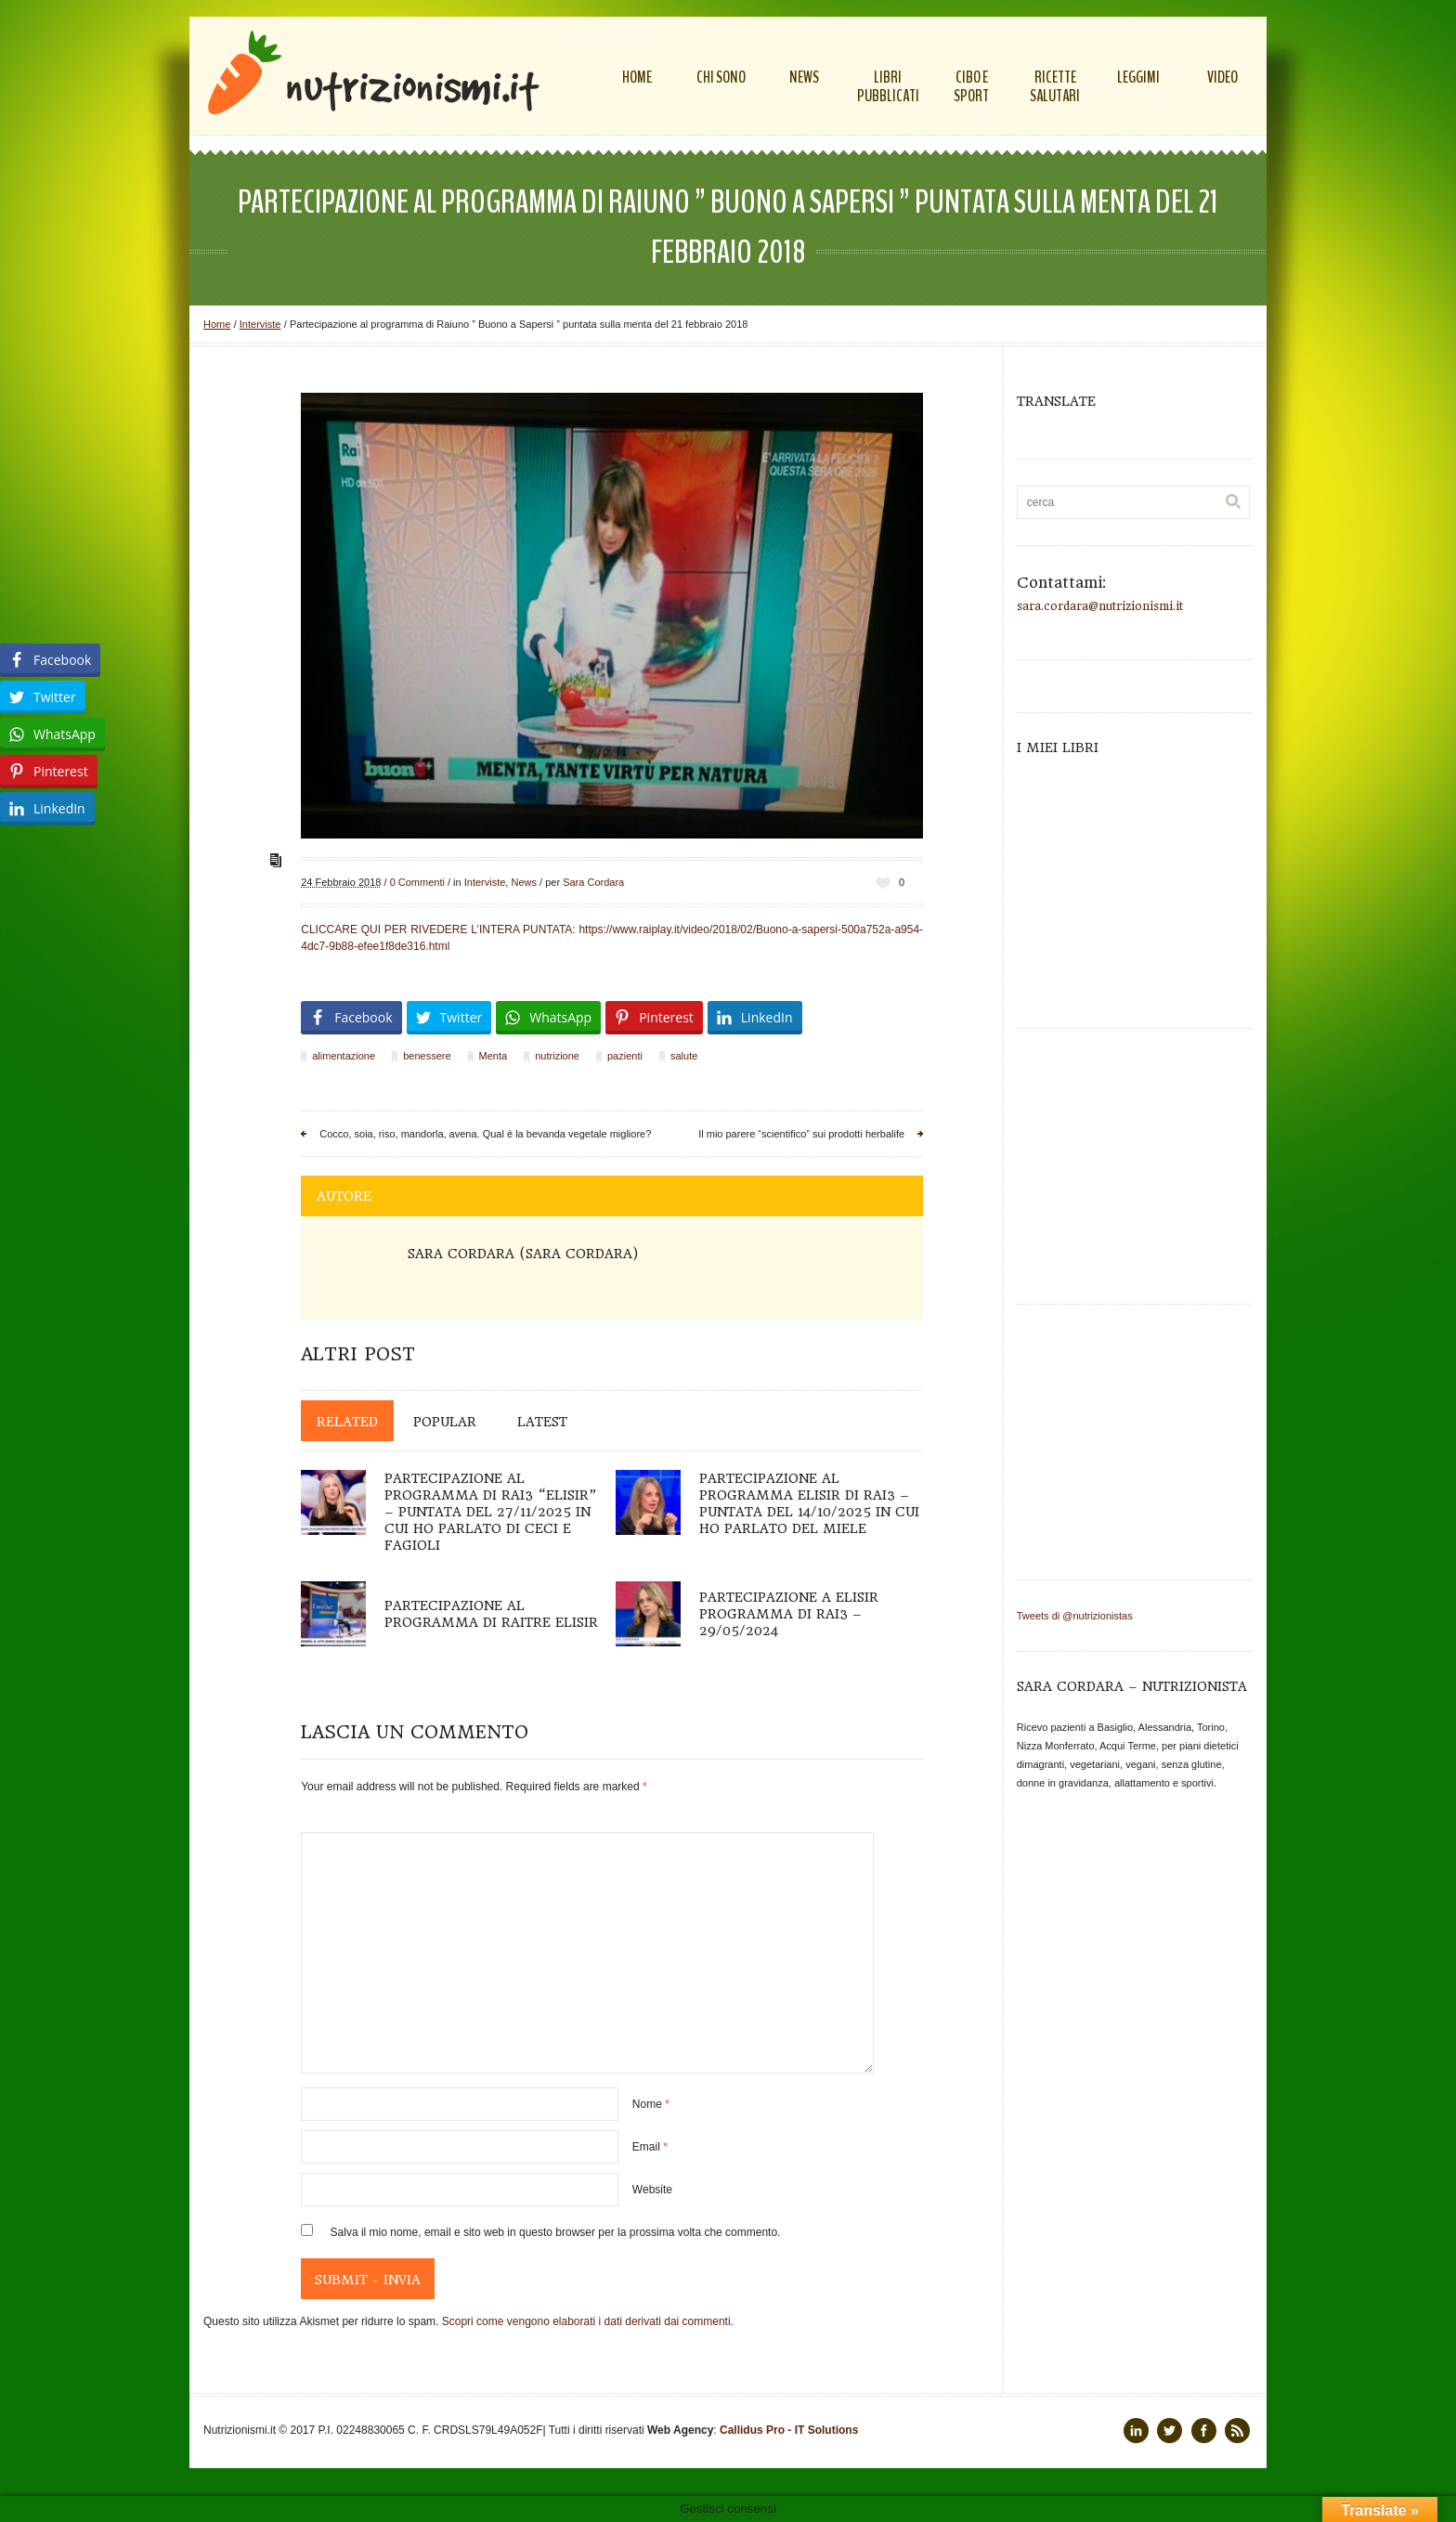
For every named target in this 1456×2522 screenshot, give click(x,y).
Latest (542, 1421)
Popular (444, 1421)
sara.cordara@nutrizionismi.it (1100, 606)
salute (683, 1055)
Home (216, 324)
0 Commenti (417, 882)
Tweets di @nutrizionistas (1075, 1615)
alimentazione (343, 1055)
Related (347, 1421)
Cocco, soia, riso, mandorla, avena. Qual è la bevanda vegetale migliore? (485, 1133)
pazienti (625, 1055)
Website (652, 2189)
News (524, 882)
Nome (651, 2104)
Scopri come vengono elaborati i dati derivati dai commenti (586, 2321)
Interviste (260, 324)
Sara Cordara (593, 882)
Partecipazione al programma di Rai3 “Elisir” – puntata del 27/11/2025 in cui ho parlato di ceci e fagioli (490, 1512)
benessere (426, 1055)
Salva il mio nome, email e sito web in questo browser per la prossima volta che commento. (556, 2232)
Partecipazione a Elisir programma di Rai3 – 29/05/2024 (788, 1614)
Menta (493, 1055)
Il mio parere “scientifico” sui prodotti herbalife (801, 1133)
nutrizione (557, 1055)
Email (650, 2146)
